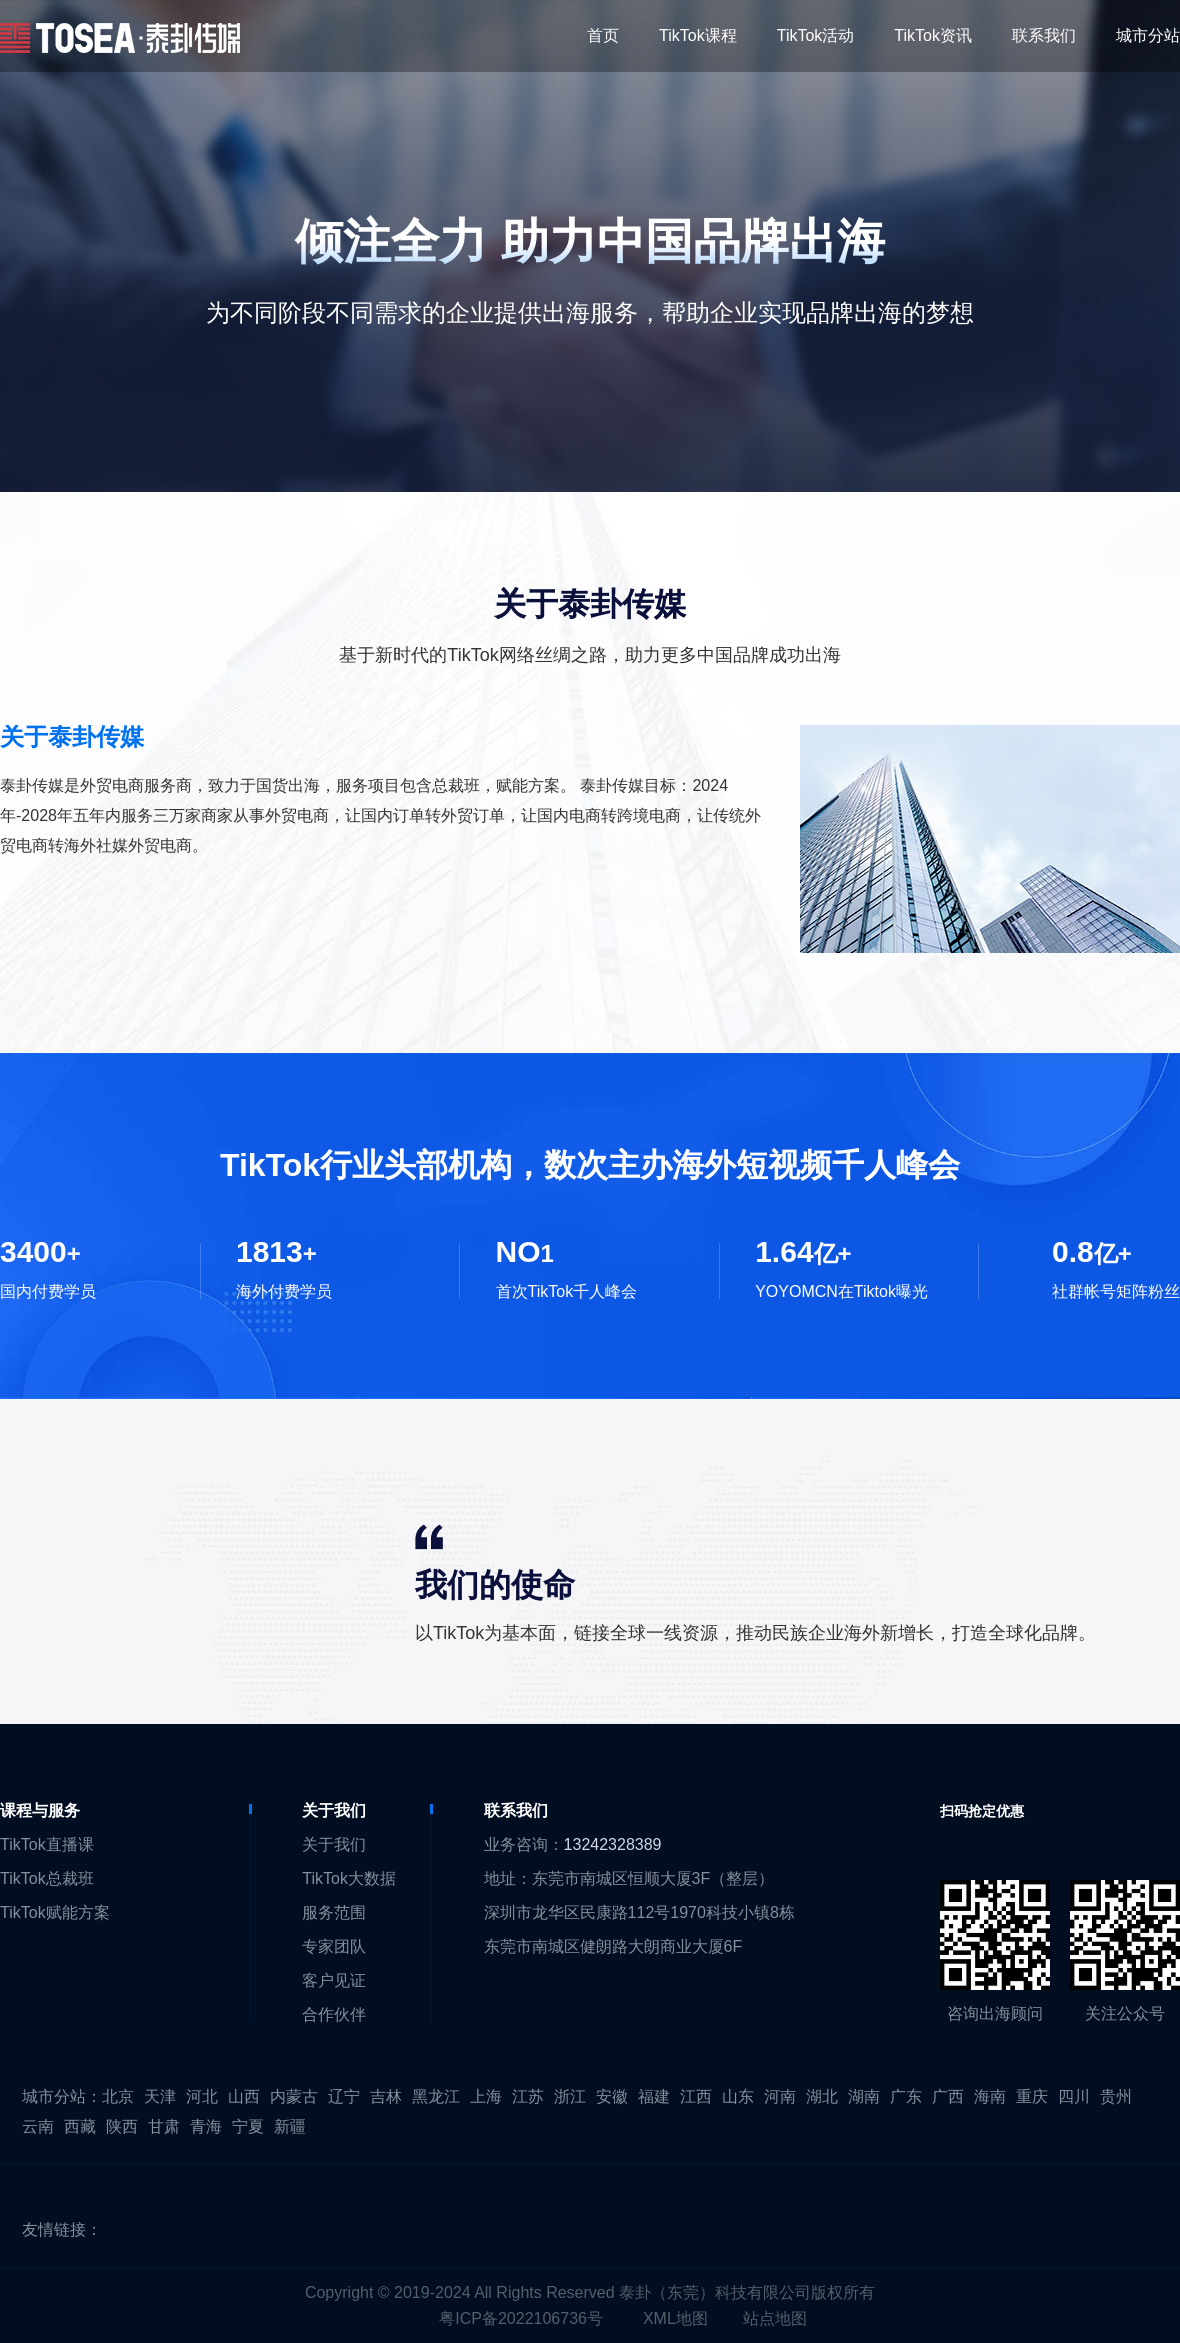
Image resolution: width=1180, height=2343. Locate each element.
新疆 (290, 2126)
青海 (206, 2126)
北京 (118, 2096)
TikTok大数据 (349, 1878)
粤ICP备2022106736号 (521, 2318)
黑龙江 (436, 2096)
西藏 (80, 2126)
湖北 (822, 2096)
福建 (654, 2096)
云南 (38, 2126)
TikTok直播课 (47, 1844)
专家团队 (334, 1946)
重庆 (1032, 2096)
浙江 (570, 2096)
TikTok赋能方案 (55, 1912)
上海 (486, 2096)
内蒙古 (294, 2096)
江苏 (528, 2096)
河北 (202, 2096)
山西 (244, 2096)
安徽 (612, 2096)
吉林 (386, 2096)
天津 (160, 2096)
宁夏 (248, 2126)
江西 (696, 2096)
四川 (1074, 2096)
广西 (948, 2096)
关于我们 (334, 1844)
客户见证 (334, 1980)
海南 (990, 2096)
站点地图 (775, 2318)
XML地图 (675, 2318)
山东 (738, 2096)
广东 (906, 2096)
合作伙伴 (334, 2014)
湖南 (864, 2096)
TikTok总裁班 (47, 1878)
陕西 (122, 2126)
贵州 (1116, 2096)
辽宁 (344, 2096)
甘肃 (164, 2126)
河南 (780, 2096)
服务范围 (334, 1912)
